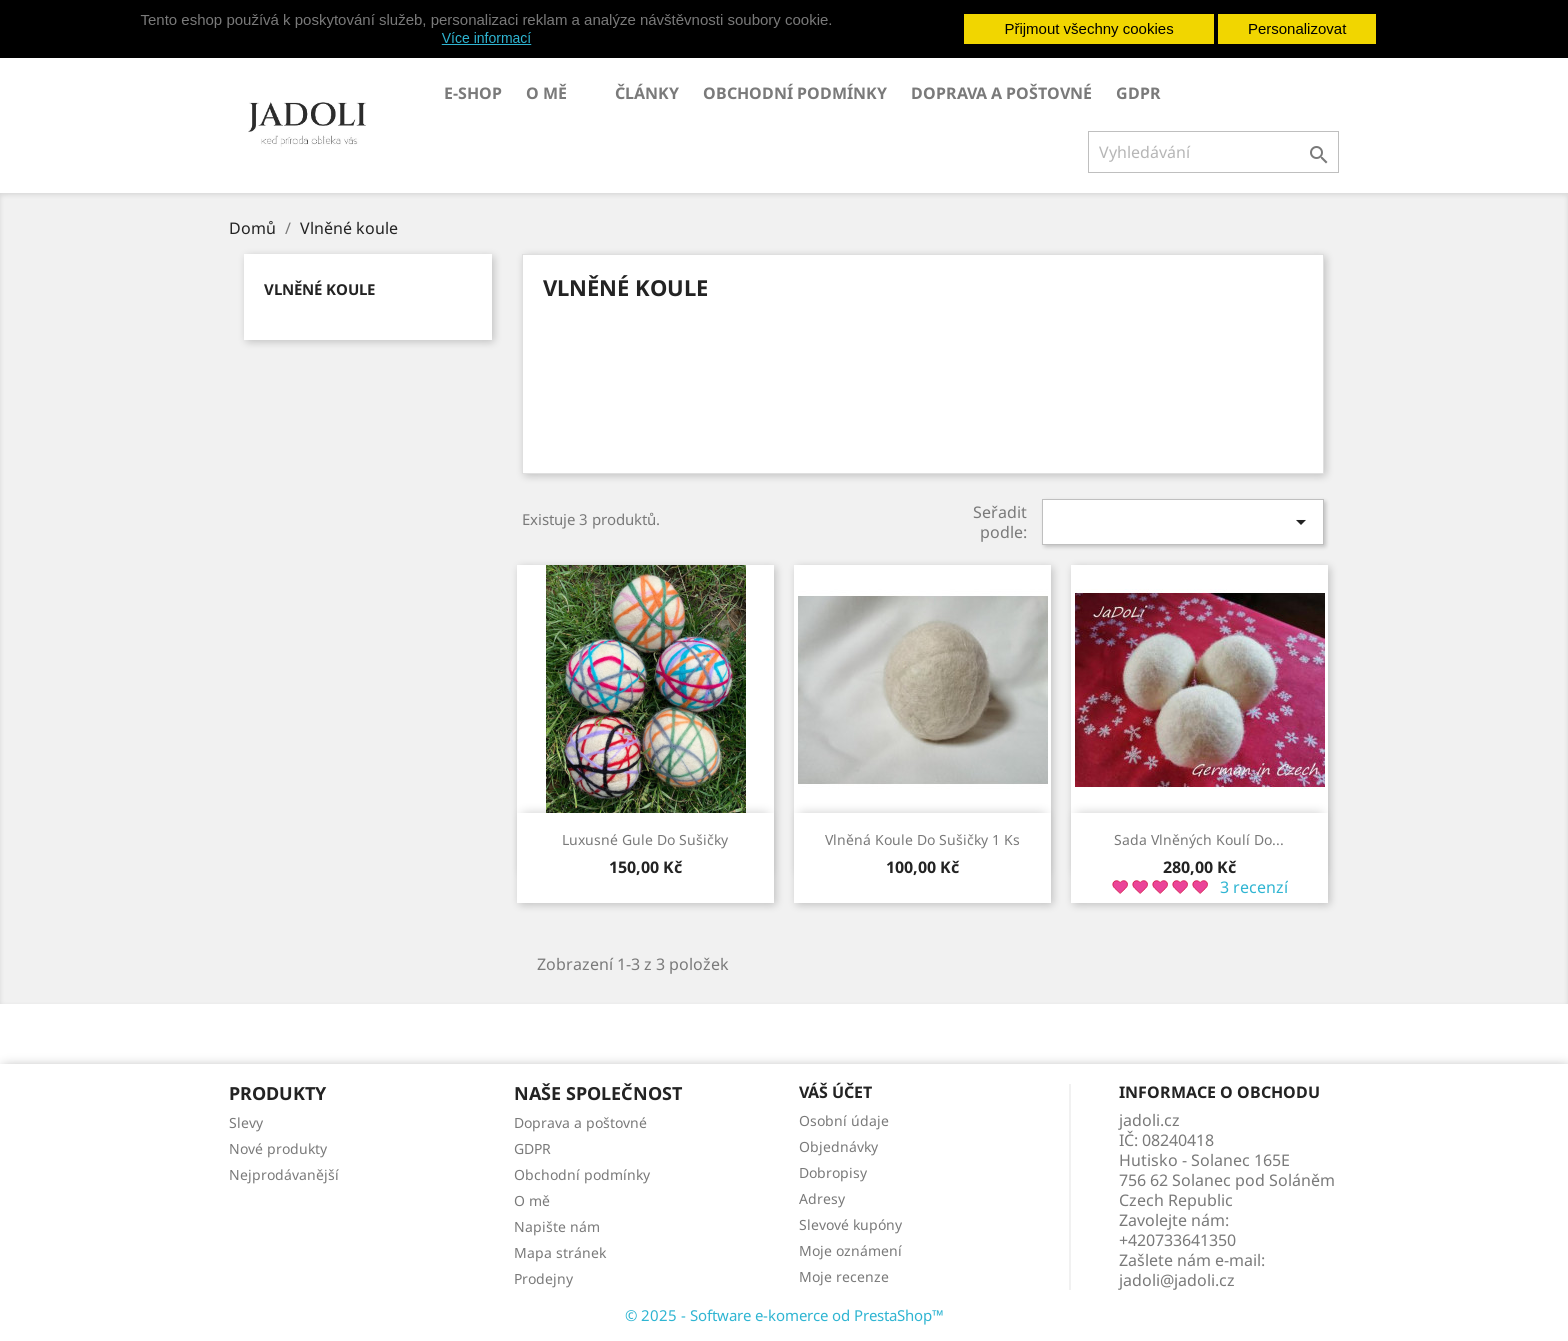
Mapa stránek (560, 1252)
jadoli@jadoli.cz (1177, 1280)
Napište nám (557, 1226)
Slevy (246, 1122)
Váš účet (835, 1092)
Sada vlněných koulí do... (1199, 839)
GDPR (1138, 93)
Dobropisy (833, 1172)
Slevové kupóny (850, 1224)
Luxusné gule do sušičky (645, 839)
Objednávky (838, 1146)
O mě (546, 93)
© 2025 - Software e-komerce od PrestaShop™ (784, 1315)
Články (647, 93)
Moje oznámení (850, 1250)
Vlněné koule (319, 289)
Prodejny (543, 1278)
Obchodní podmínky (795, 93)
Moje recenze (844, 1276)
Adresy (822, 1198)
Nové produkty (278, 1148)
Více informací (486, 38)
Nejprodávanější (284, 1174)
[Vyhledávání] (1213, 152)
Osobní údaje (844, 1120)
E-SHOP (473, 93)
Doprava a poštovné (1001, 93)
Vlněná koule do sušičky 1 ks (922, 839)
